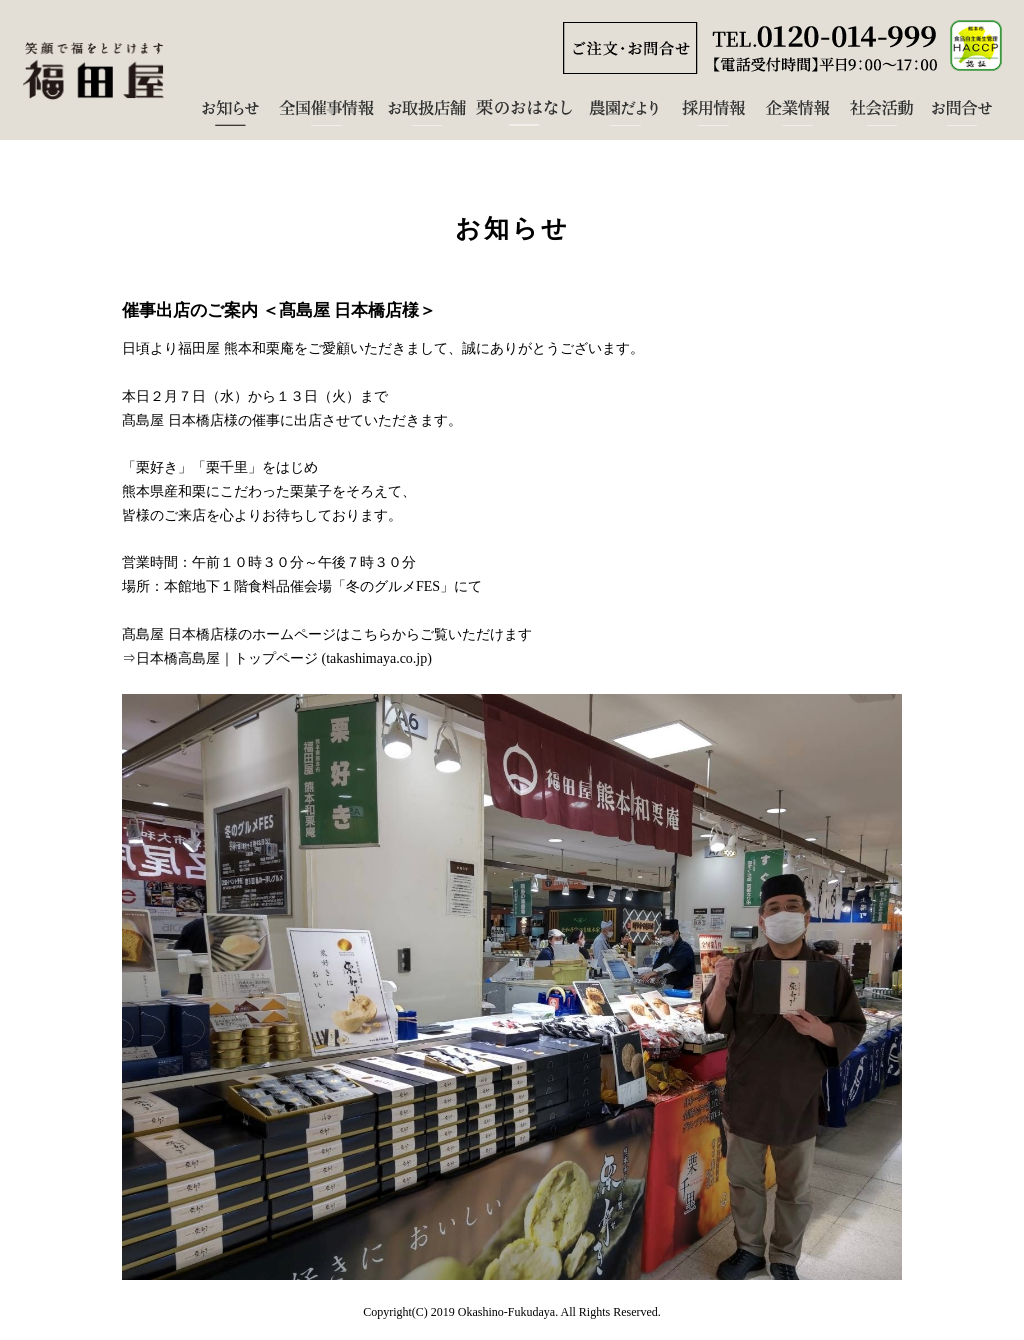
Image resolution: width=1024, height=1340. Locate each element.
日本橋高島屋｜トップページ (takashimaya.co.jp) (284, 658)
